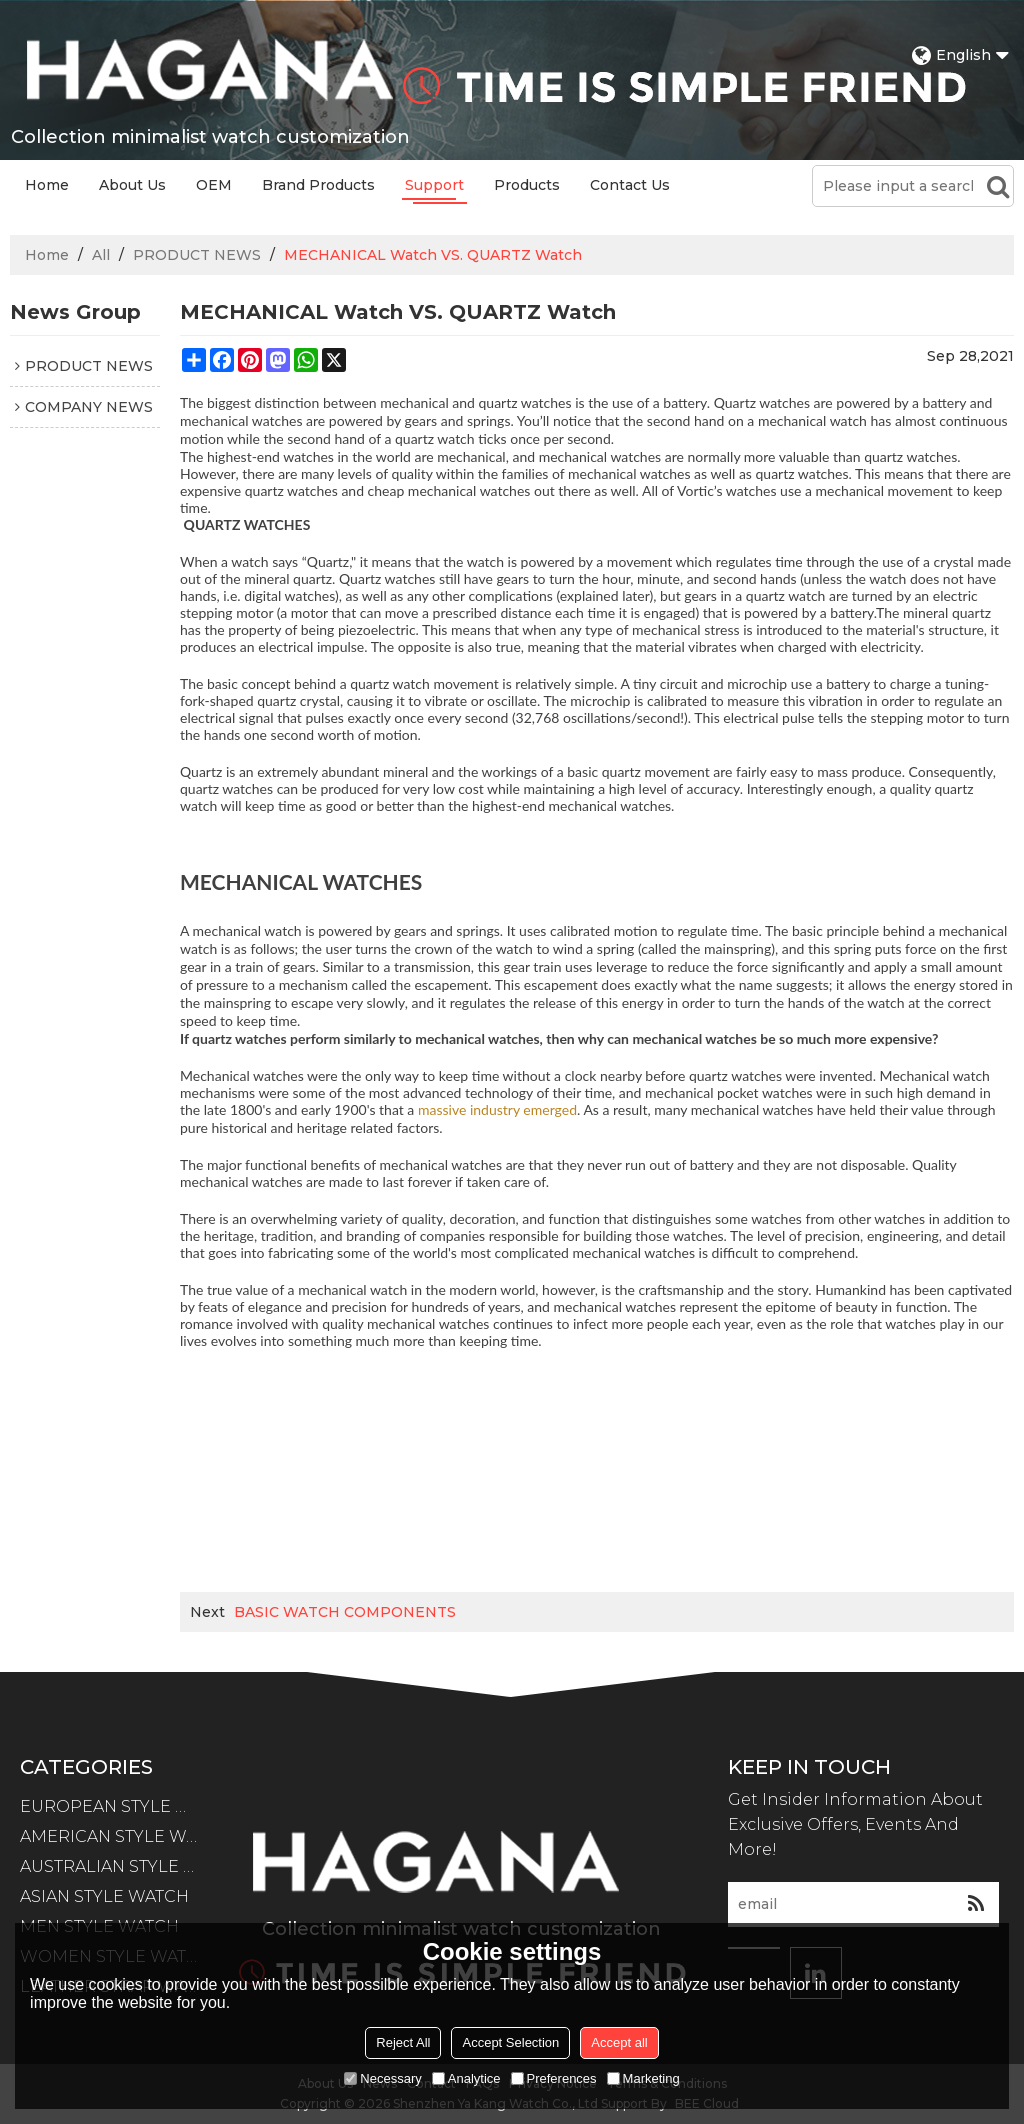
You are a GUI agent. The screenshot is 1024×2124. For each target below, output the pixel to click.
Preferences (554, 2078)
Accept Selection (510, 2042)
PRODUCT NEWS (197, 255)
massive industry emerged (497, 1109)
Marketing (643, 2078)
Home (47, 185)
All (101, 255)
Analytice (466, 2078)
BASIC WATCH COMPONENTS (345, 1612)
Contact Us (630, 185)
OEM (214, 185)
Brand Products (318, 185)
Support (434, 185)
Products (527, 185)
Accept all (619, 2042)
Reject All (403, 2042)
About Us (132, 185)
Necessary (382, 2078)
